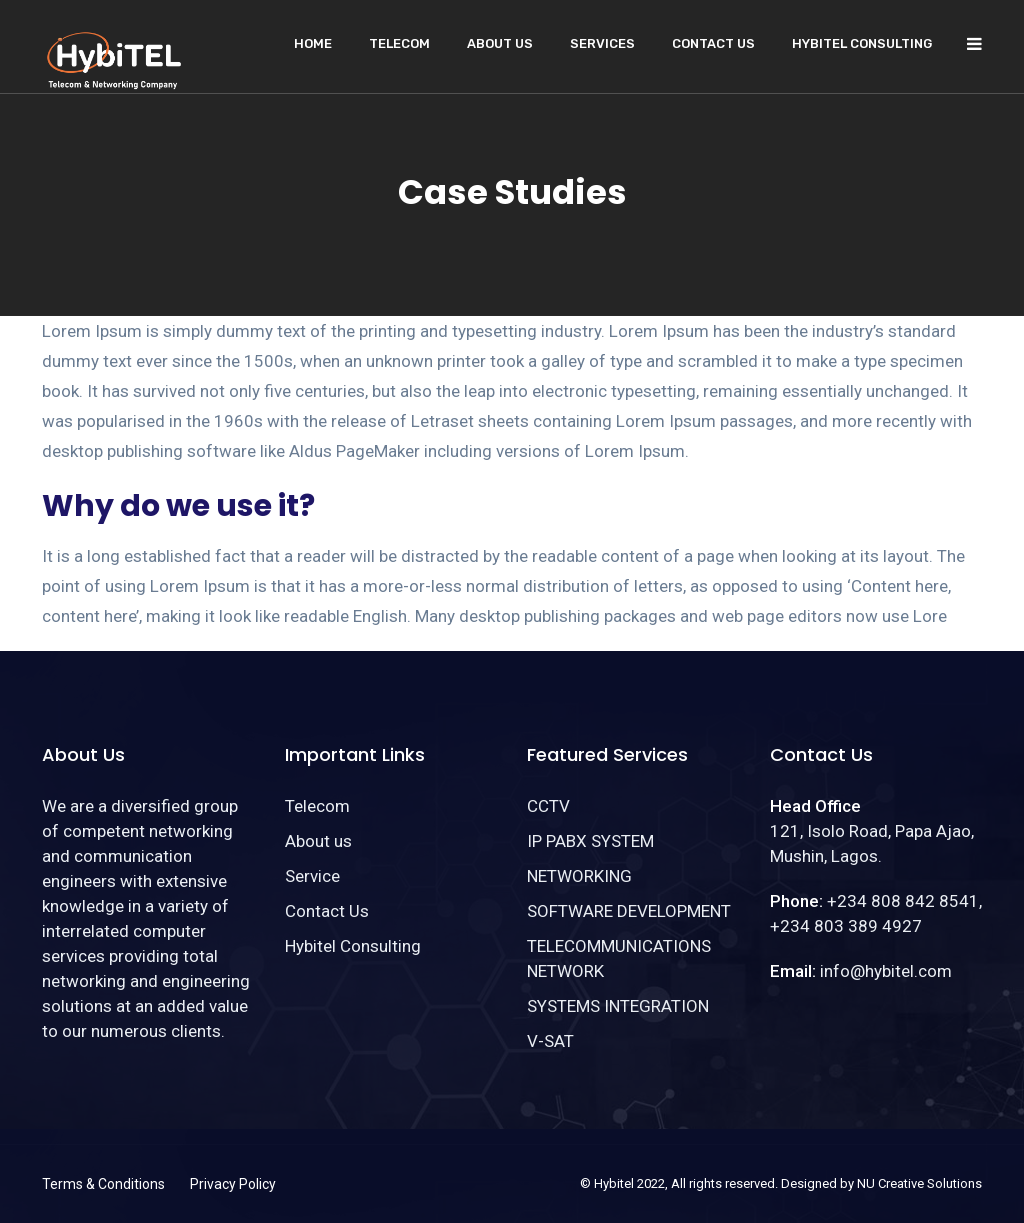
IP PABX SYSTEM (590, 841)
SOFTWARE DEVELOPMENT (629, 911)
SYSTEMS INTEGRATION (618, 1006)
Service (312, 876)
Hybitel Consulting (862, 43)
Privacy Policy (233, 1184)
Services (602, 43)
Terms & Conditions (103, 1184)
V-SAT (550, 1041)
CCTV (548, 806)
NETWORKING (579, 876)
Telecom (399, 43)
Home (313, 43)
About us (500, 43)
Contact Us (713, 43)
